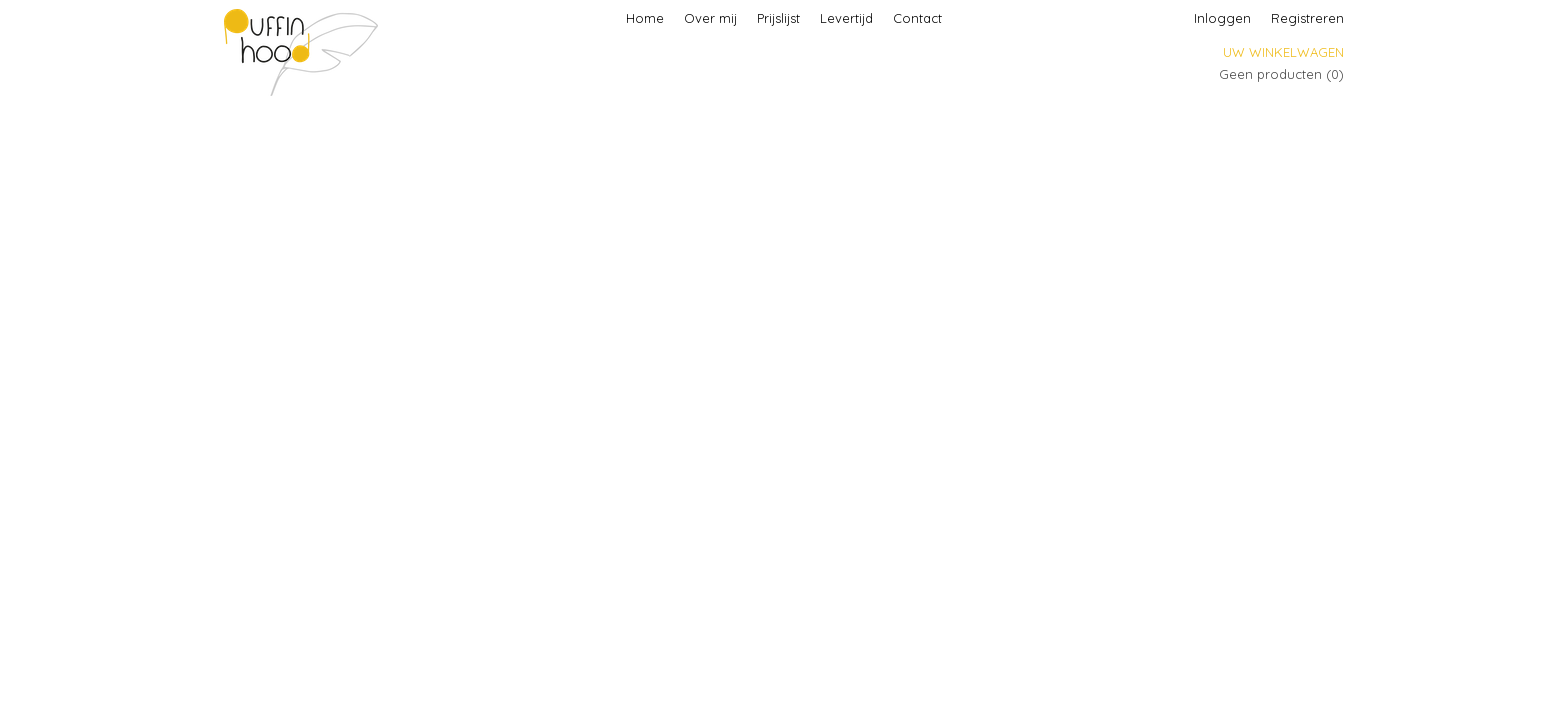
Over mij (710, 18)
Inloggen (1222, 18)
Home (645, 18)
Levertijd (846, 18)
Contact (917, 18)
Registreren (1307, 18)
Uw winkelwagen (1283, 52)
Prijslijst (778, 18)
